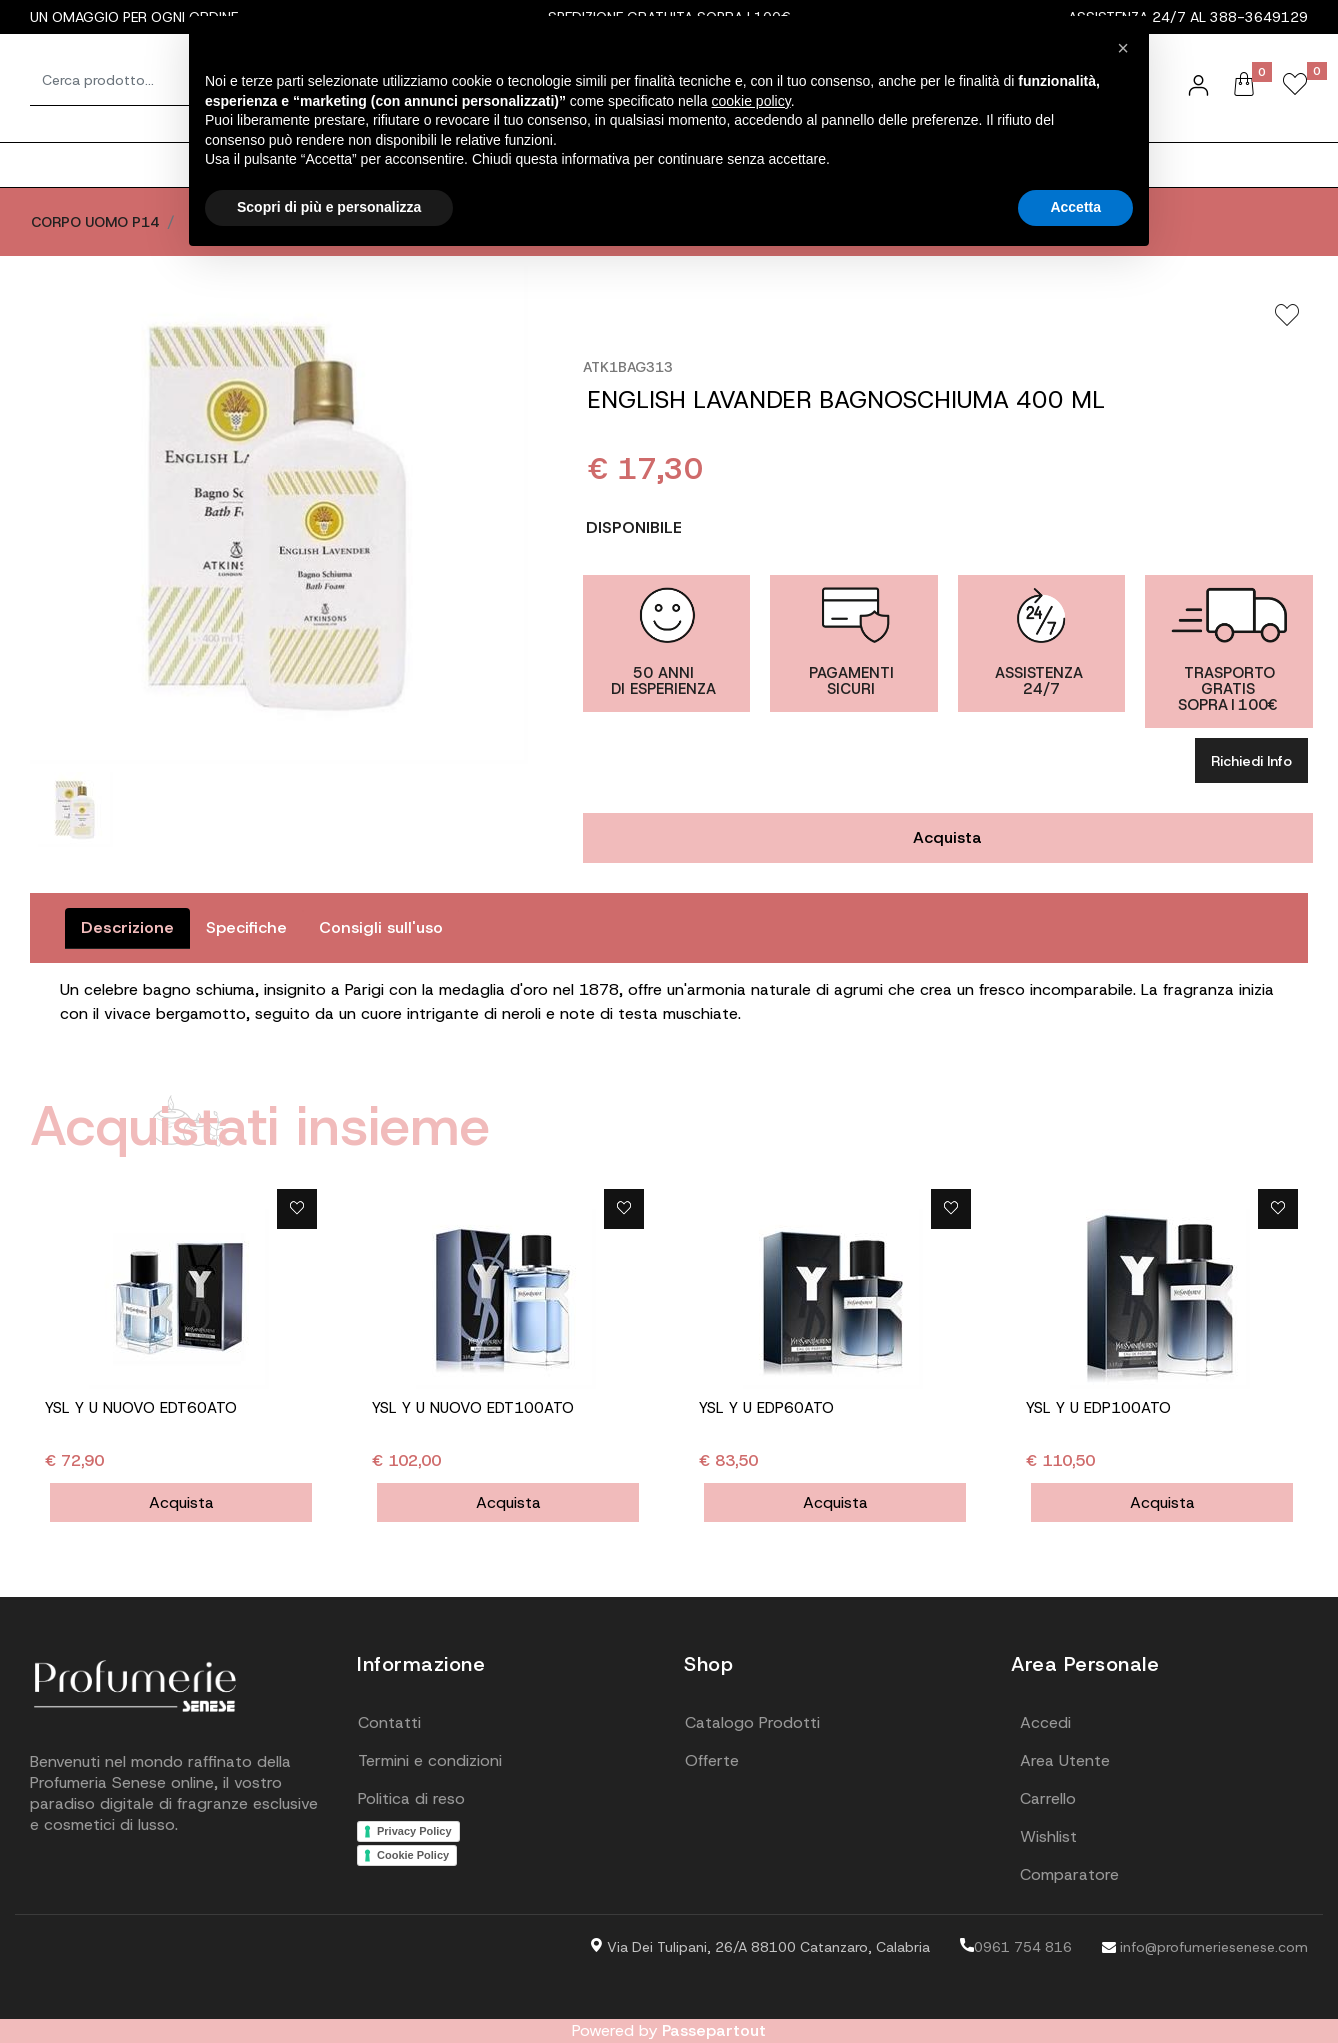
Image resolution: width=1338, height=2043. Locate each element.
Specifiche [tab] (246, 927)
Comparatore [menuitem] (1069, 1874)
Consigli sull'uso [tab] (381, 927)
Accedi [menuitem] (1045, 1722)
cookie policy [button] (751, 101)
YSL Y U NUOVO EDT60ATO (141, 1408)
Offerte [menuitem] (712, 1760)
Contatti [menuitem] (389, 1722)
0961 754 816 (1016, 1947)
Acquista (947, 837)
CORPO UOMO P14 (95, 222)
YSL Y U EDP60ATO (766, 1408)
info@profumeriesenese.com (1205, 1947)
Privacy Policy (414, 1831)
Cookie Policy (413, 1855)
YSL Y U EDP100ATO (1098, 1408)
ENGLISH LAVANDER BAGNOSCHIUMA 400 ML (846, 400)
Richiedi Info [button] (1251, 761)
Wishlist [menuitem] (1048, 1836)
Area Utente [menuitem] (1065, 1760)
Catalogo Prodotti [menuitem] (752, 1722)
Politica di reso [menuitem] (411, 1798)
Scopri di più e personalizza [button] (329, 207)
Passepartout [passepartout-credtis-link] (714, 2030)
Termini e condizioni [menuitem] (430, 1760)
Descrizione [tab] (127, 927)
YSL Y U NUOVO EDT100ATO (473, 1408)
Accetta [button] (1075, 207)
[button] (279, 515)
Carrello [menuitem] (1048, 1798)
